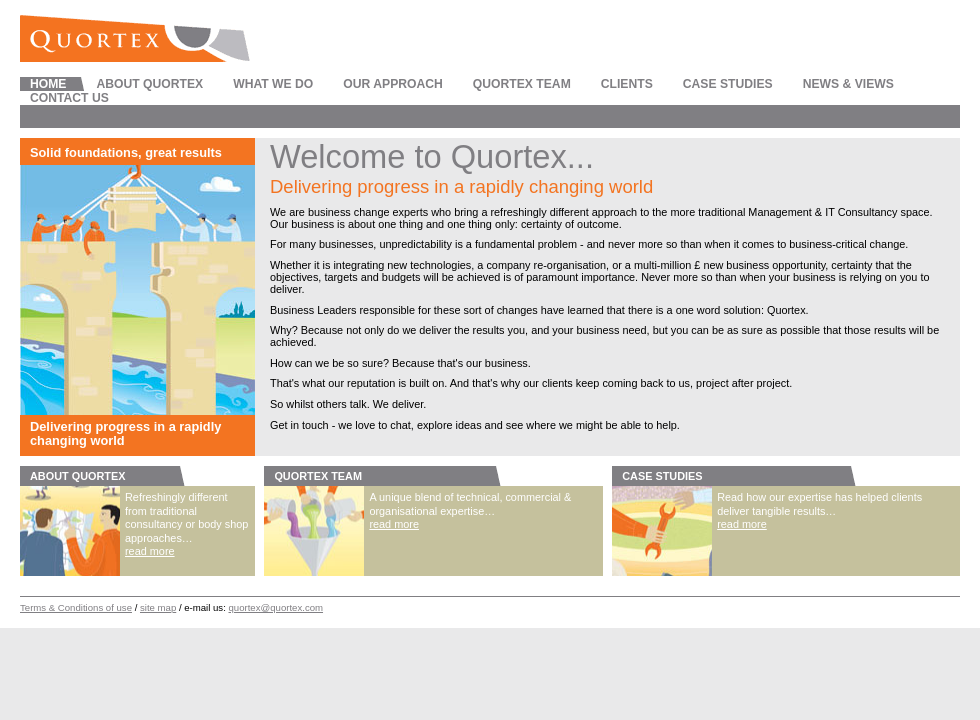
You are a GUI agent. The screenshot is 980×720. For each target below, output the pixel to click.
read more (150, 551)
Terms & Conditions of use (76, 607)
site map (158, 607)
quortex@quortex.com (276, 607)
